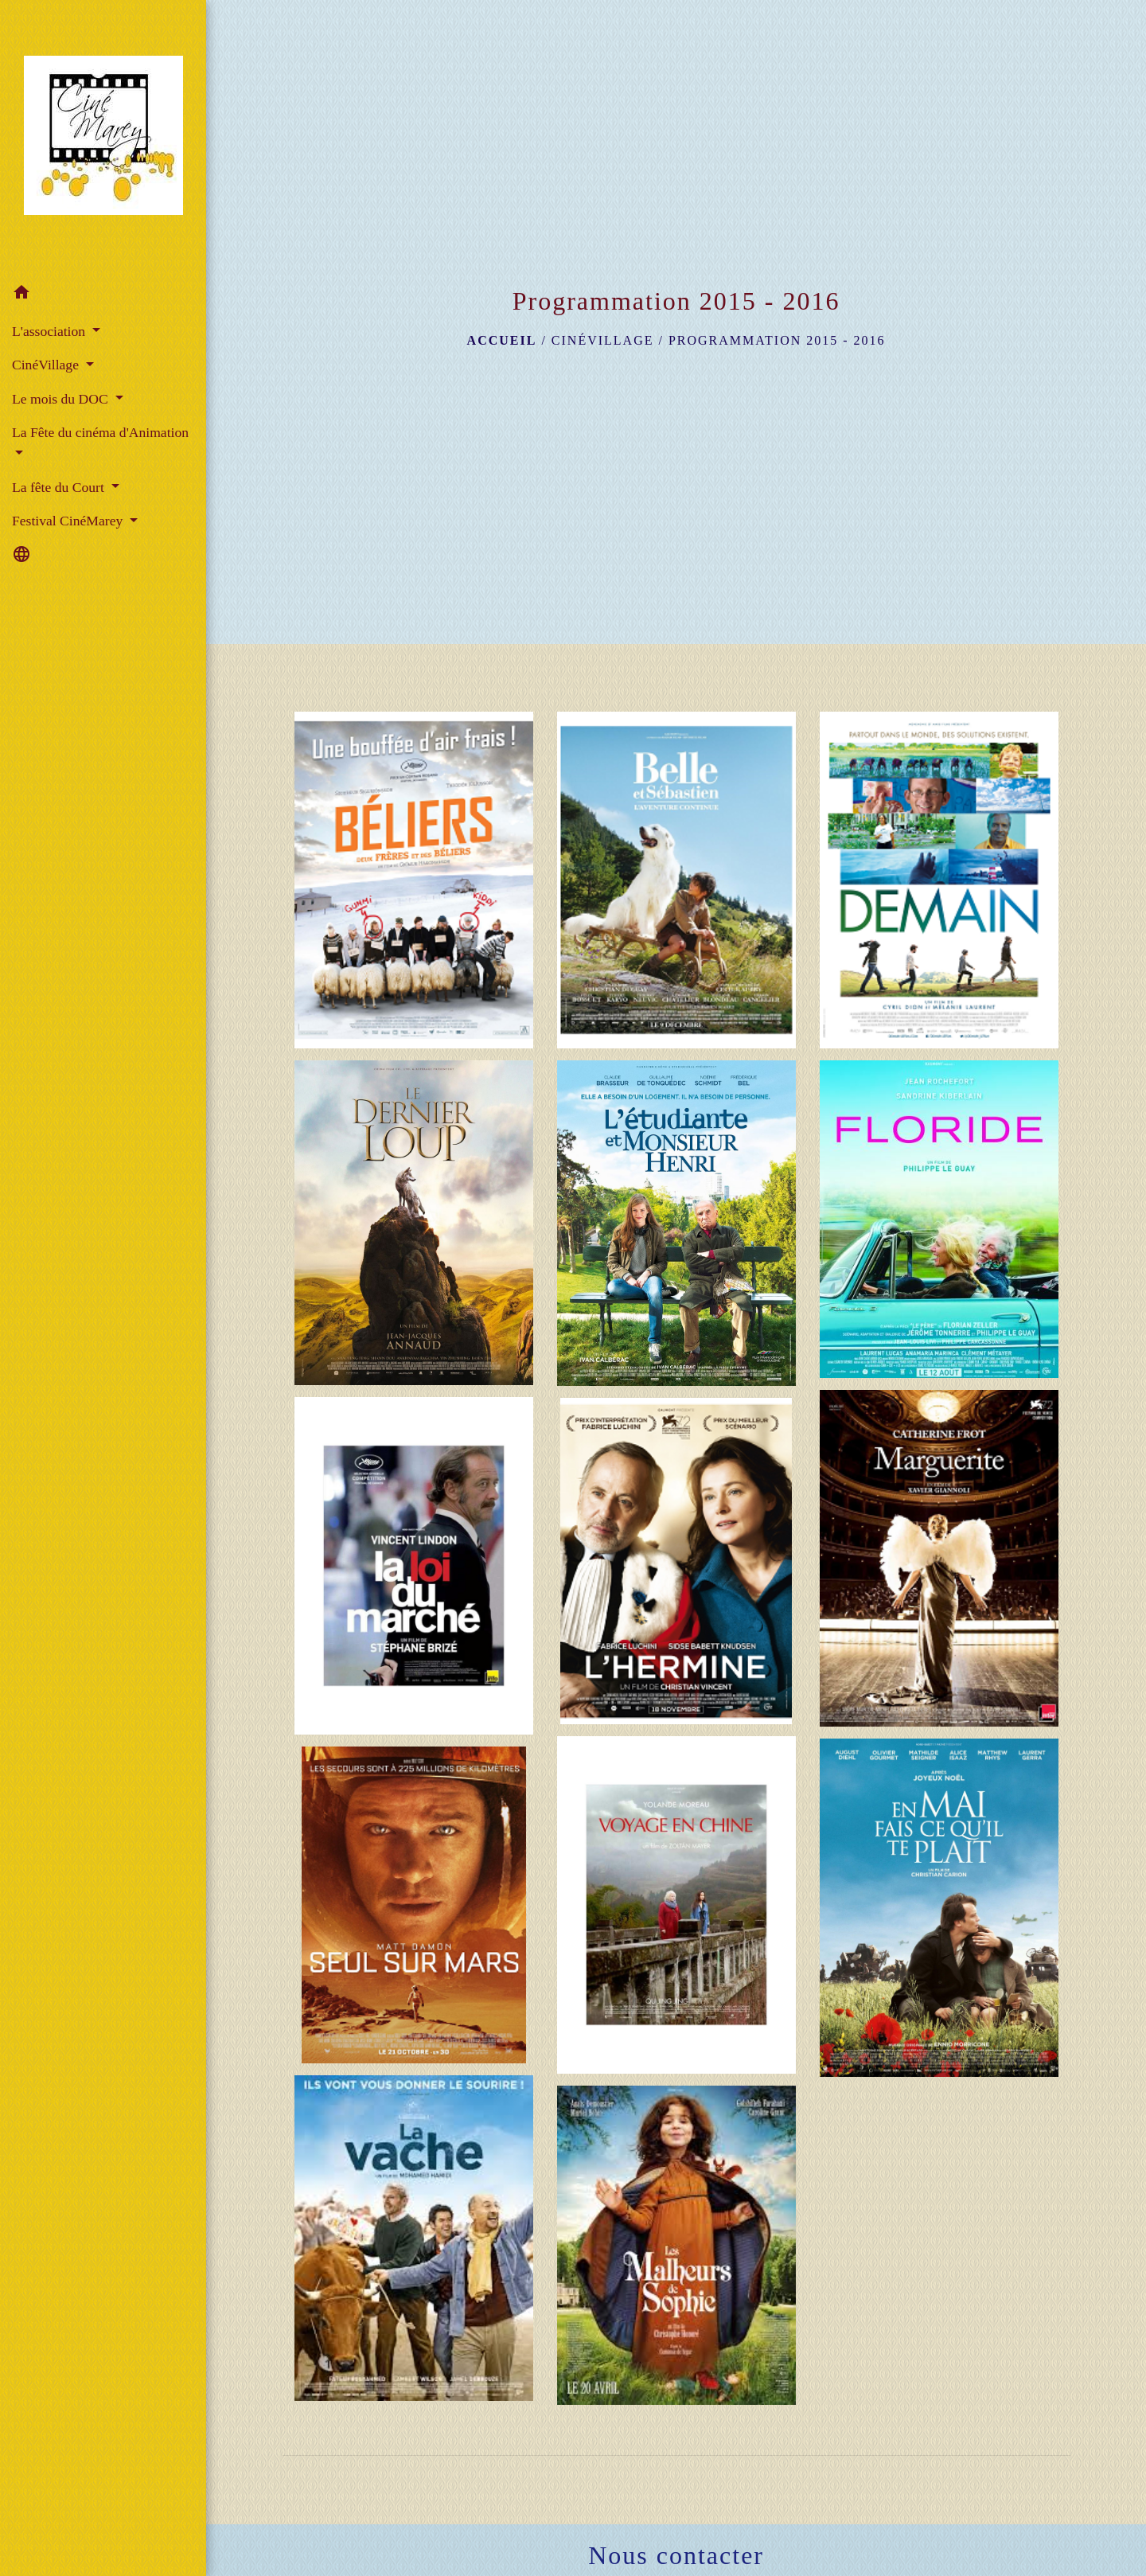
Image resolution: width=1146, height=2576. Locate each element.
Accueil (502, 340)
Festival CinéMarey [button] (69, 521)
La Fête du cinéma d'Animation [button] (100, 432)
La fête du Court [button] (59, 487)
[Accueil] (103, 138)
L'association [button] (50, 331)
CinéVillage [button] (47, 365)
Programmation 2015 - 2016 (777, 340)
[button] (103, 295)
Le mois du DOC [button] (61, 399)
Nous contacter (676, 2555)
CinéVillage (603, 340)
